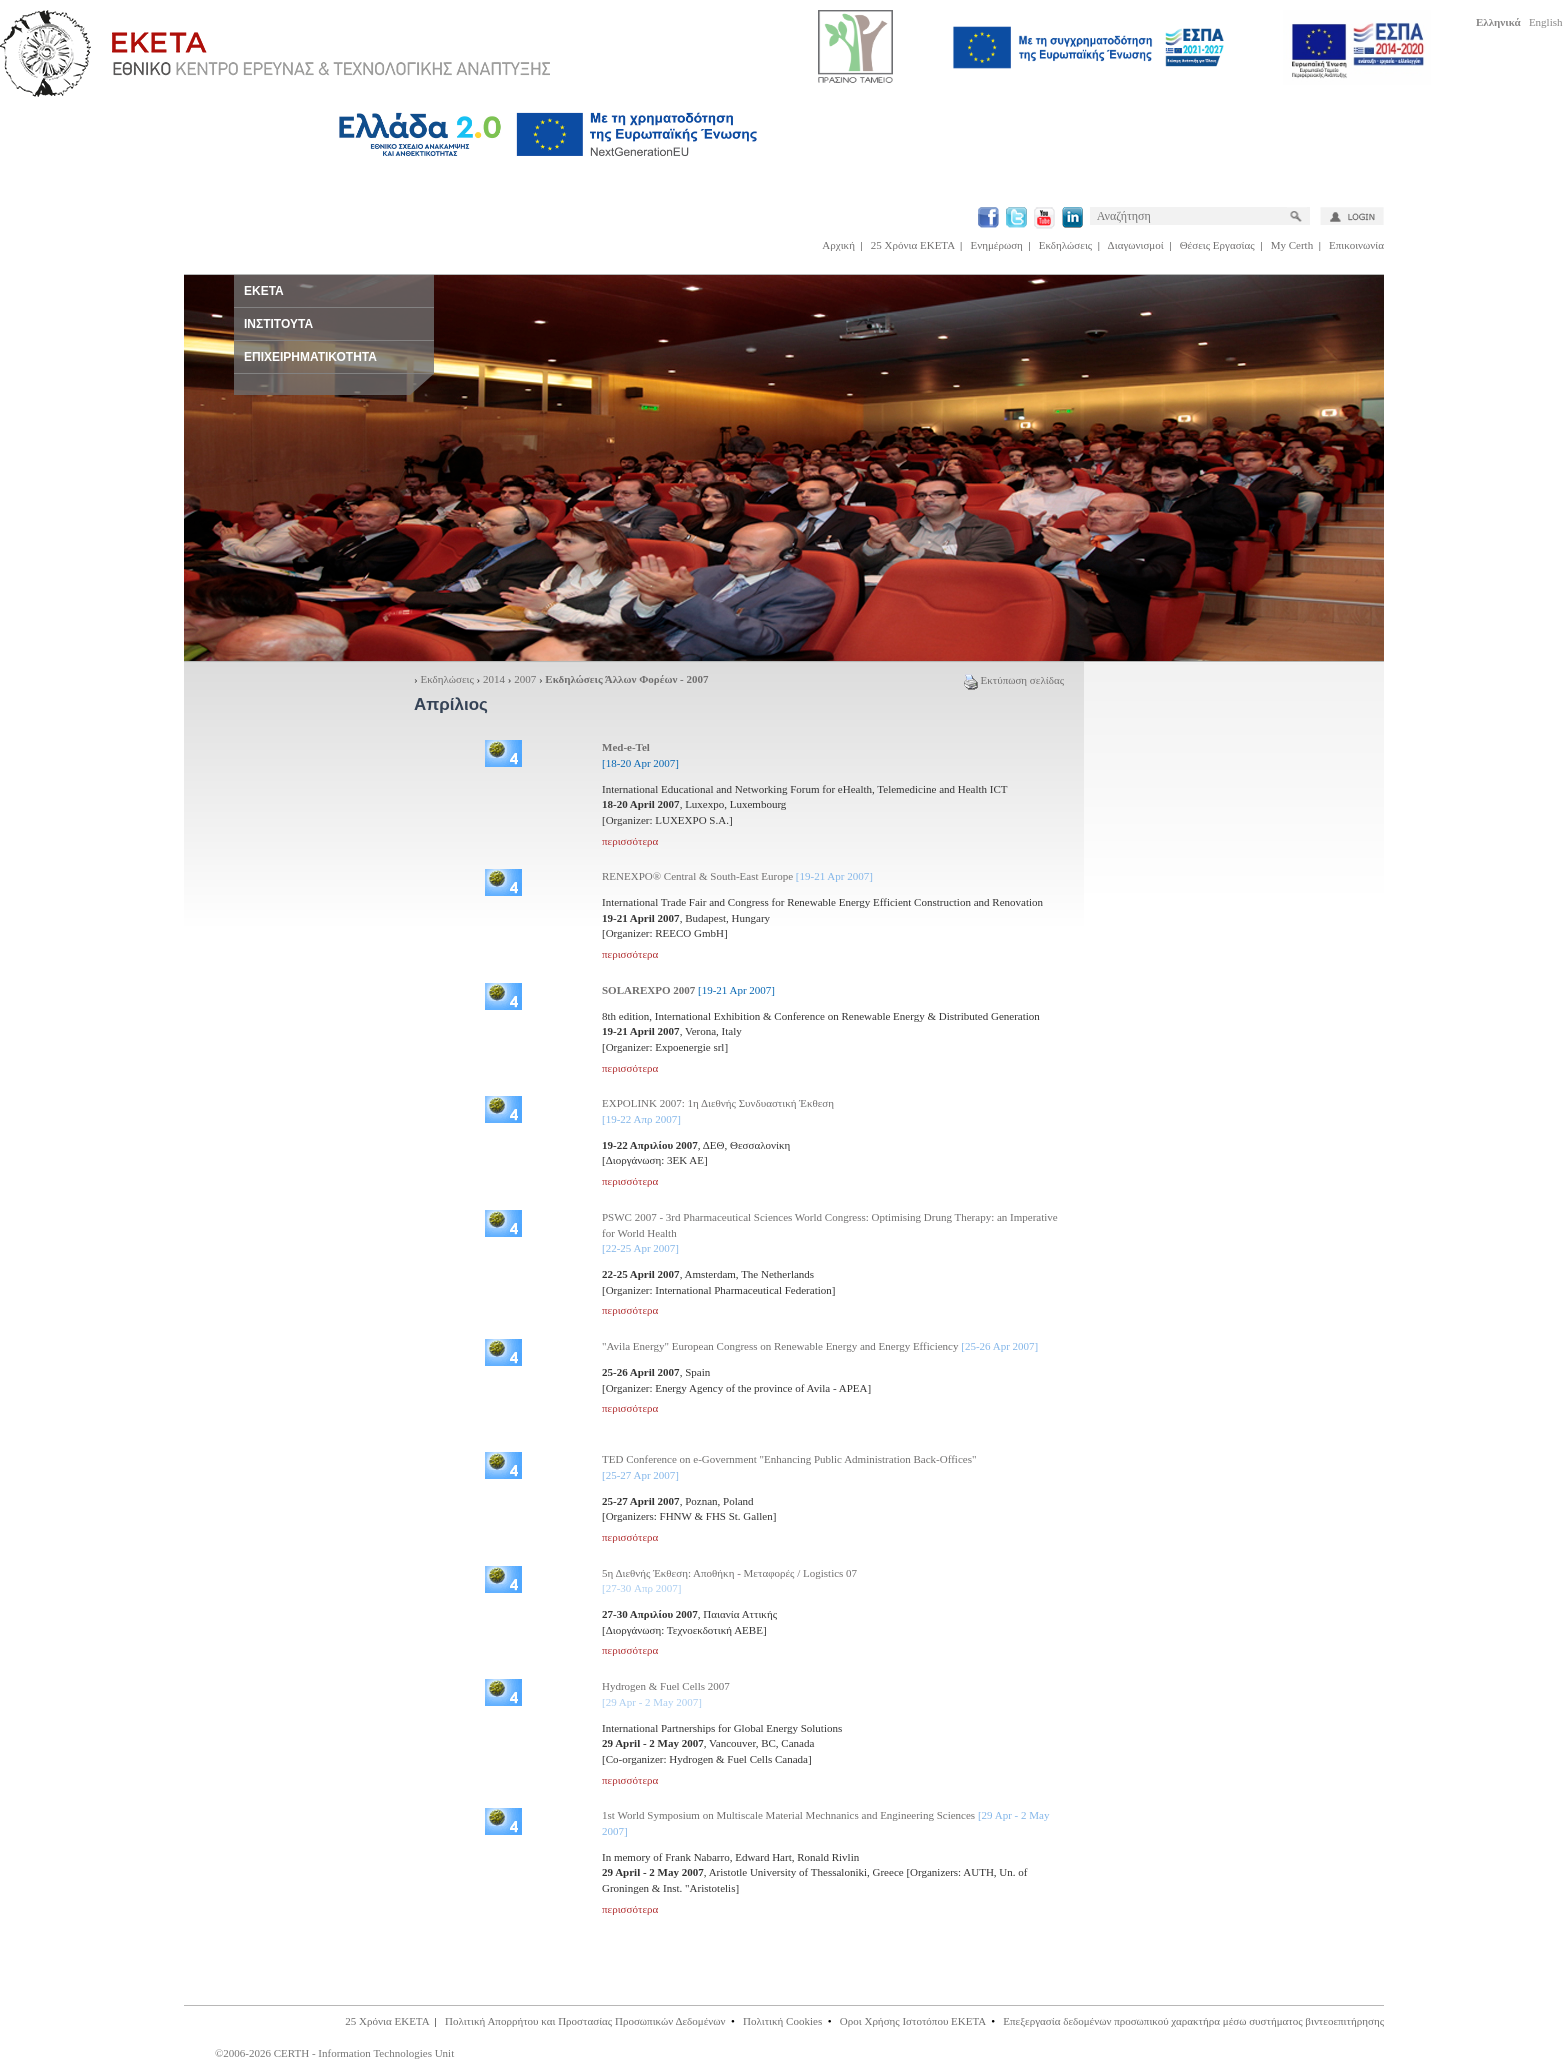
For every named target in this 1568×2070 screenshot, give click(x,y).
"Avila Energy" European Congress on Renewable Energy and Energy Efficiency (820, 1346)
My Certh (1292, 245)
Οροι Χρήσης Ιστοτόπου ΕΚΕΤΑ (913, 2021)
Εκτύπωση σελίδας (1014, 680)
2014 (494, 679)
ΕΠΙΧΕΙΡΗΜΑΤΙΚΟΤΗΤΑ (310, 357)
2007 (525, 679)
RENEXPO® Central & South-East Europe (737, 876)
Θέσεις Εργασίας (1217, 245)
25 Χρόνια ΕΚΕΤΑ (913, 245)
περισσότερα (630, 841)
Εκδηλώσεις (1065, 245)
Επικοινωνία (1356, 245)
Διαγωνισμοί (1136, 245)
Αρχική (838, 245)
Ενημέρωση (997, 245)
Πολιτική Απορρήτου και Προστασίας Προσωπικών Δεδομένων (585, 2021)
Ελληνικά (1498, 22)
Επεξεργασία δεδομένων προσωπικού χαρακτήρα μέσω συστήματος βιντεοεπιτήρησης (1193, 2021)
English (1546, 22)
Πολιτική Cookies (782, 2021)
